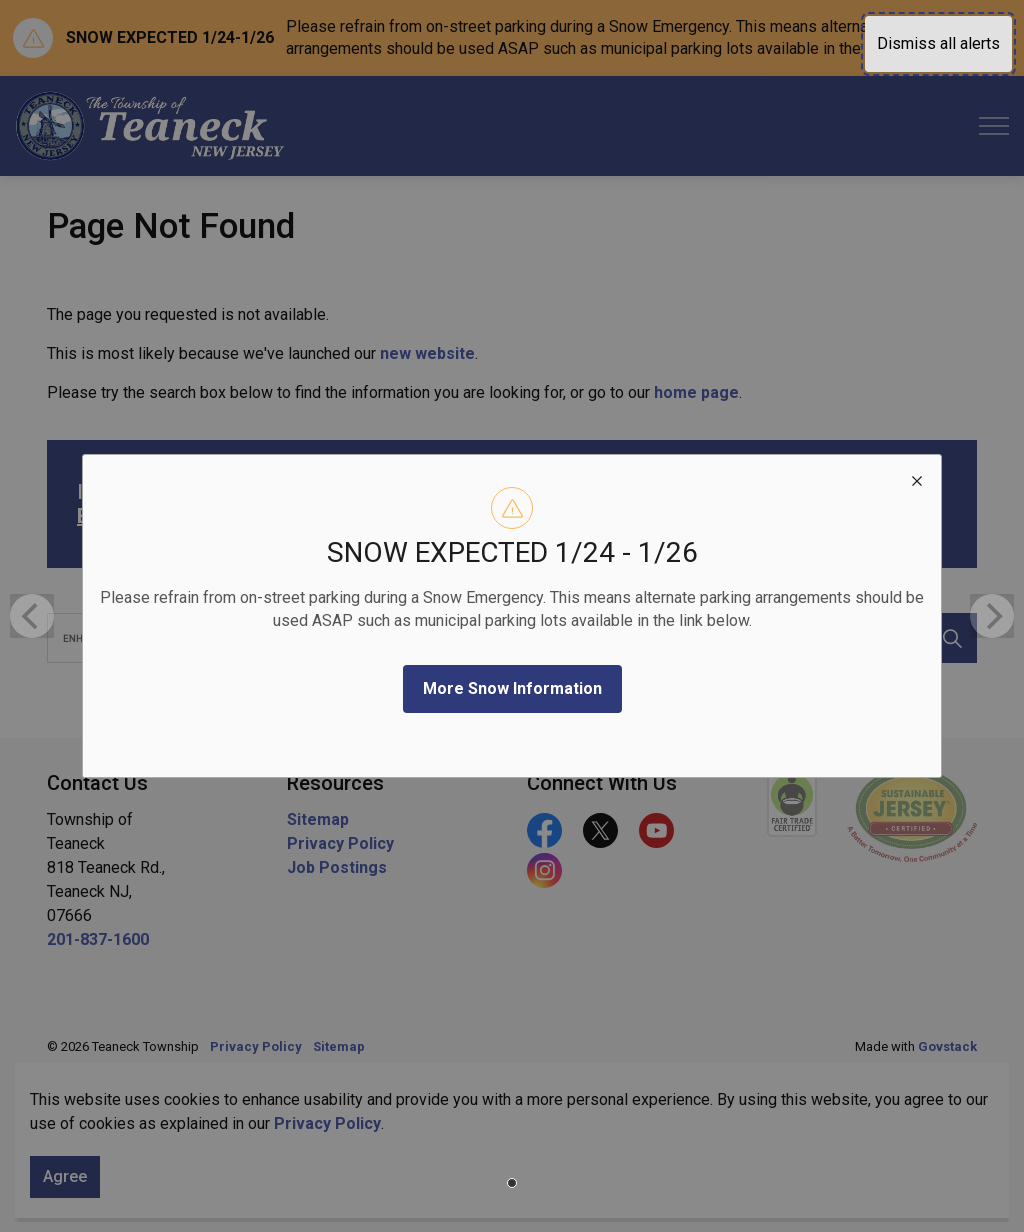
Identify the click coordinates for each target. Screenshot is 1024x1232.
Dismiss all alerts (938, 43)
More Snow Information (512, 688)
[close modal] (917, 479)
